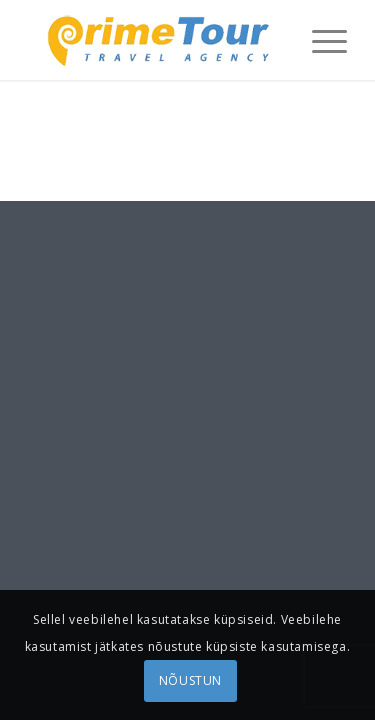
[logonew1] (155, 40)
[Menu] (319, 40)
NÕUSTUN (190, 680)
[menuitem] (319, 40)
